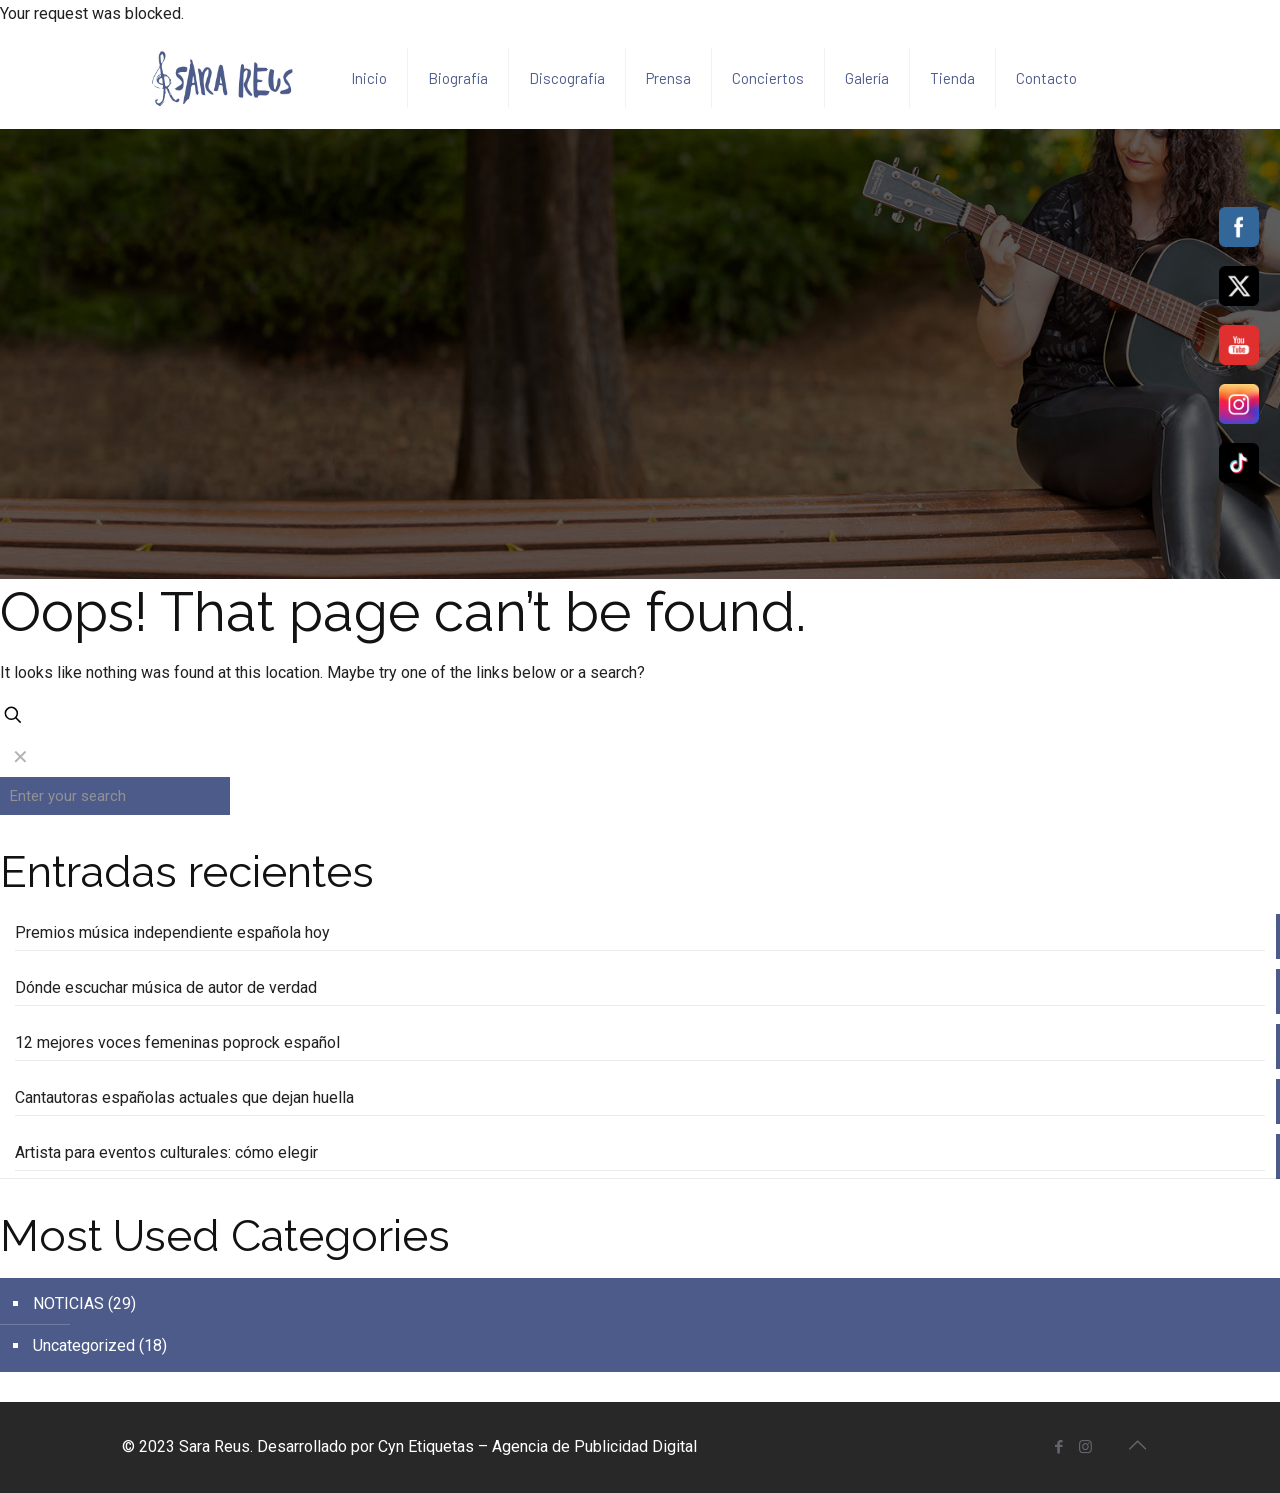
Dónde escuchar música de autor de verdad (166, 987)
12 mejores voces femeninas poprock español (177, 1042)
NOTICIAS (68, 1303)
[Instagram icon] (1085, 1447)
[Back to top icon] (1137, 1445)
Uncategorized (84, 1345)
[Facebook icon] (1058, 1447)
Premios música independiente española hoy (172, 932)
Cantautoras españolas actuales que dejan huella (184, 1097)
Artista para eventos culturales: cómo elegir (166, 1152)
